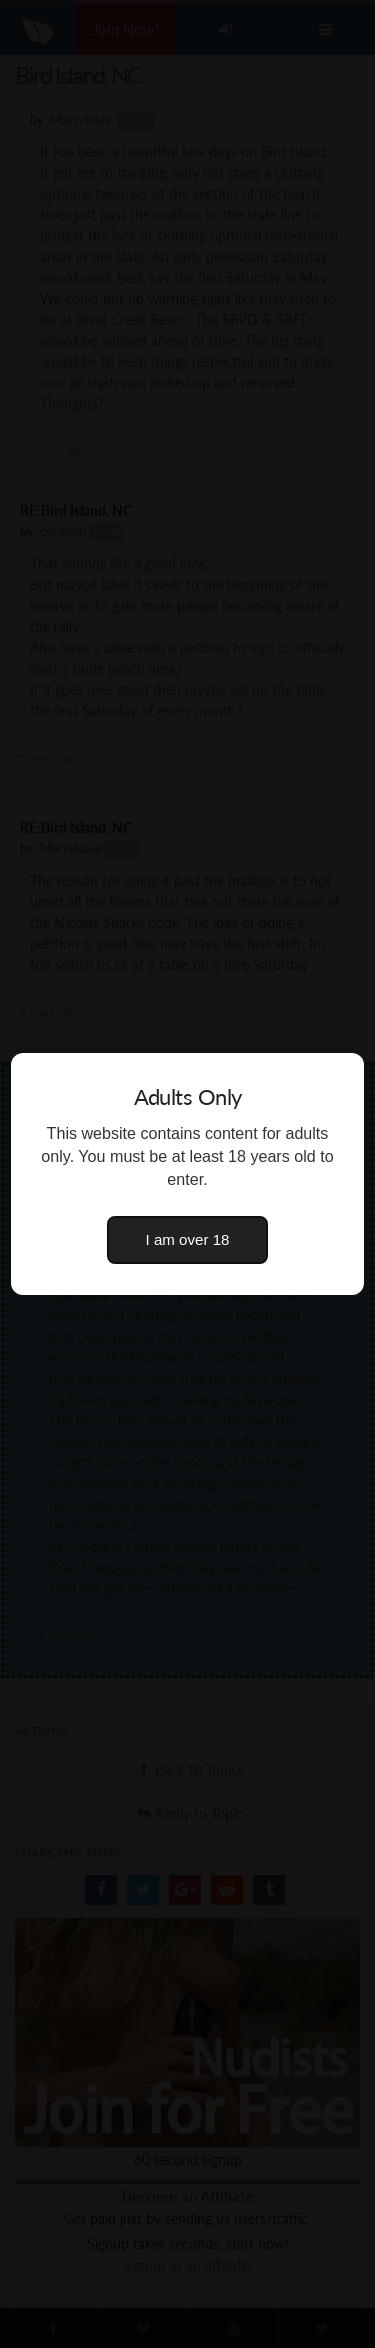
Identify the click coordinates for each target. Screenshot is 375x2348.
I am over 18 (188, 1239)
